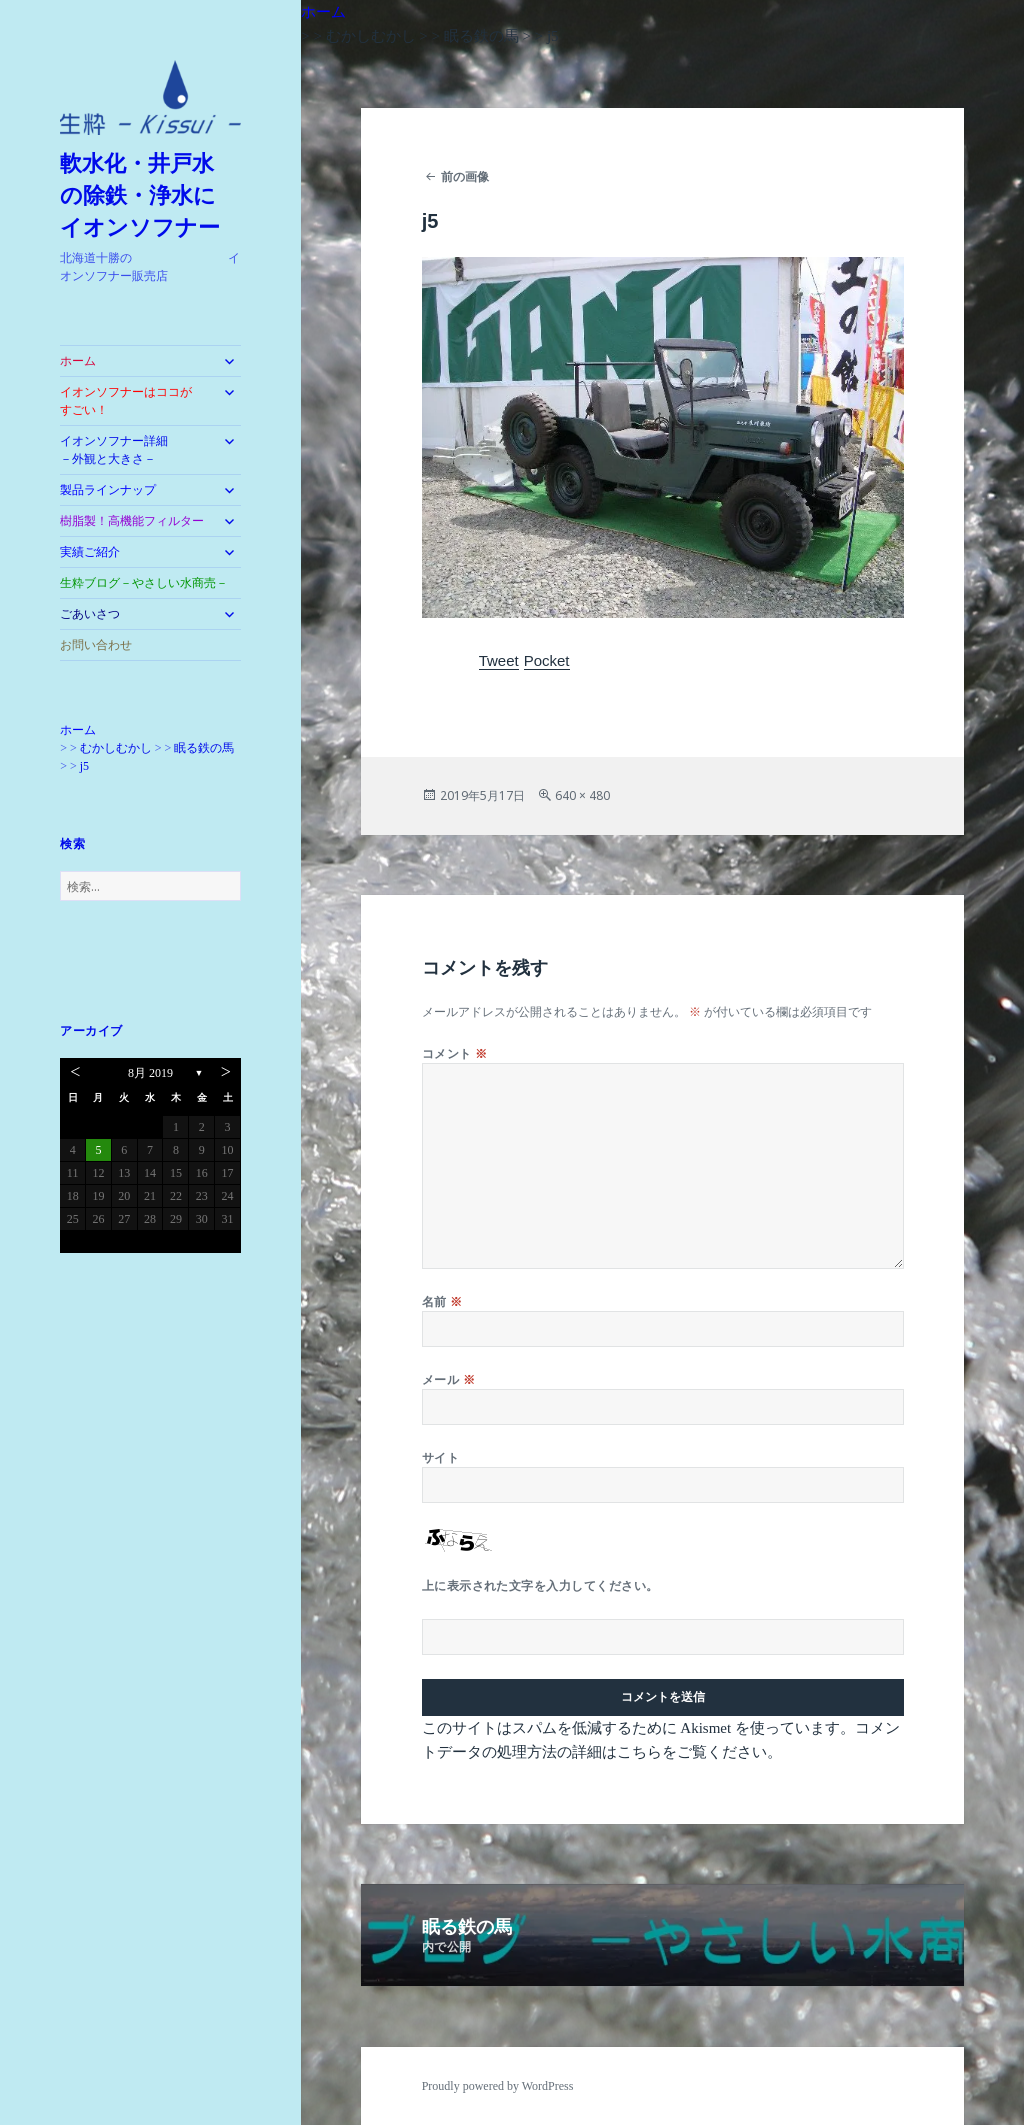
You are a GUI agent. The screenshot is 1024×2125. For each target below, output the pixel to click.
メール (448, 1379)
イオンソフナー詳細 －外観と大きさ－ (132, 450)
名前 (442, 1301)
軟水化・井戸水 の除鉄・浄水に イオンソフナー (149, 195)
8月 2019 (150, 1073)
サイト (440, 1457)
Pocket (547, 660)
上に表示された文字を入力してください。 (540, 1585)
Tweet (499, 660)
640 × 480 (582, 795)
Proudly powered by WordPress (498, 2086)
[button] (150, 97)
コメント (455, 1053)
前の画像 (465, 176)
